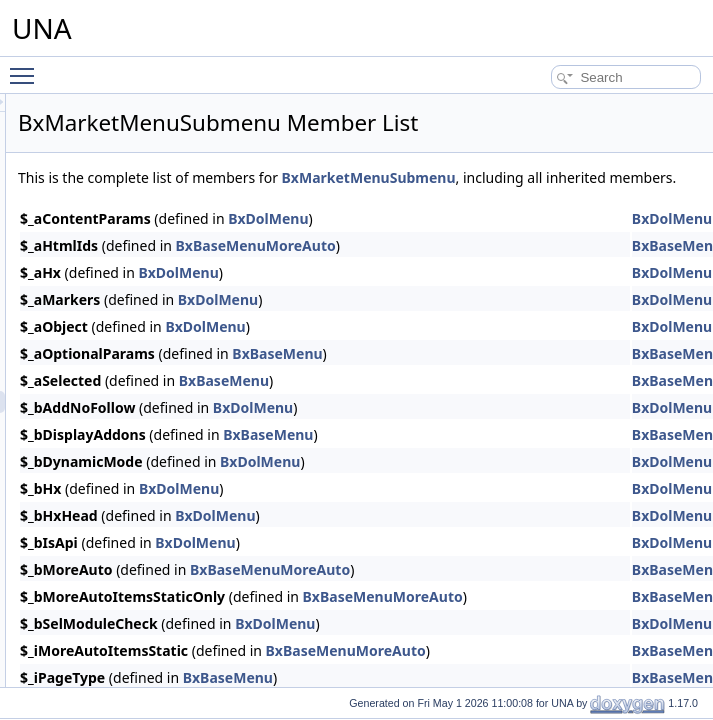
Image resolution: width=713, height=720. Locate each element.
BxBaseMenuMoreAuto (506, 267)
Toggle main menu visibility (27, 67)
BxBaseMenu (527, 375)
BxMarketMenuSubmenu (355, 199)
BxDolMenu (518, 240)
